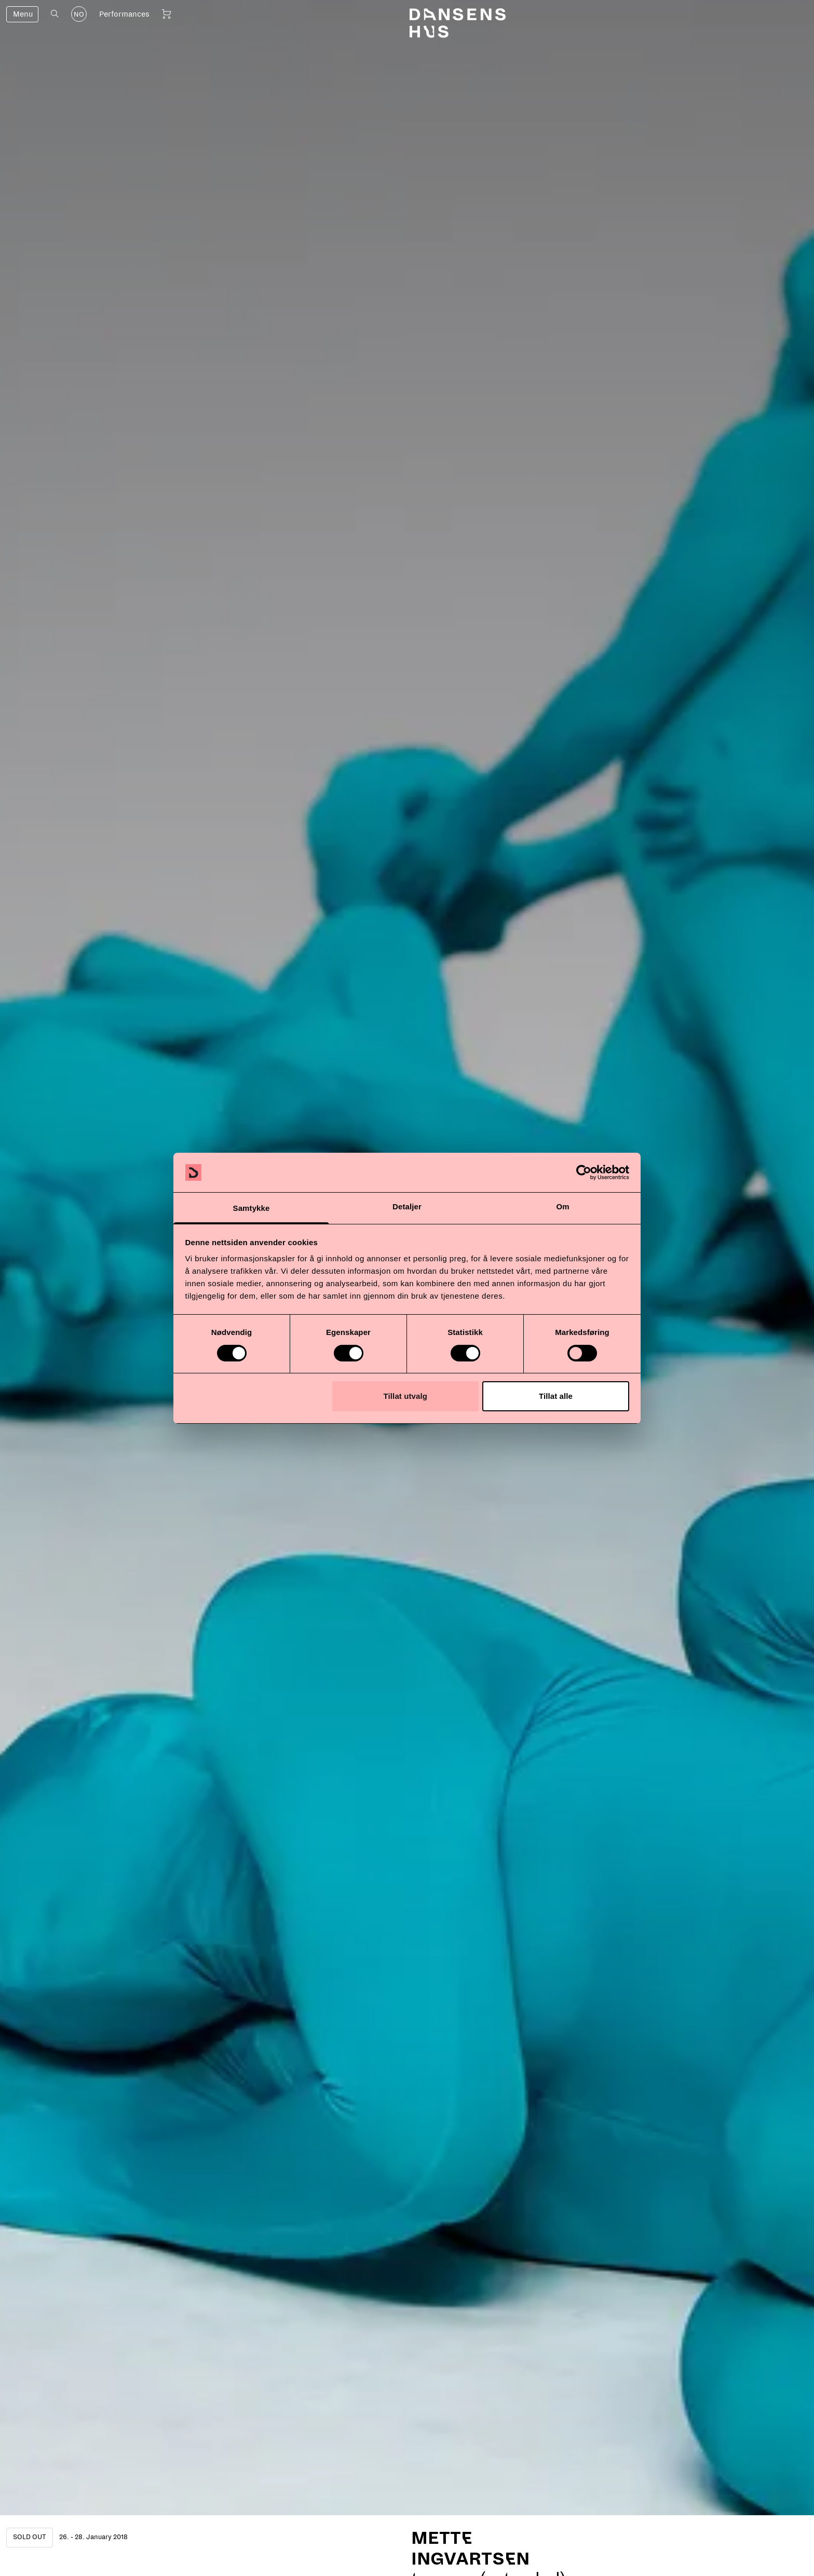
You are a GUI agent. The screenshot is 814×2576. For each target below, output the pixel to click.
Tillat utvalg (405, 1396)
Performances (124, 14)
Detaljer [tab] (407, 1206)
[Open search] (55, 14)
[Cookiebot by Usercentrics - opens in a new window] (583, 1172)
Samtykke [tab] (251, 1208)
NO (79, 14)
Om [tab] (562, 1206)
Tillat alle (556, 1396)
